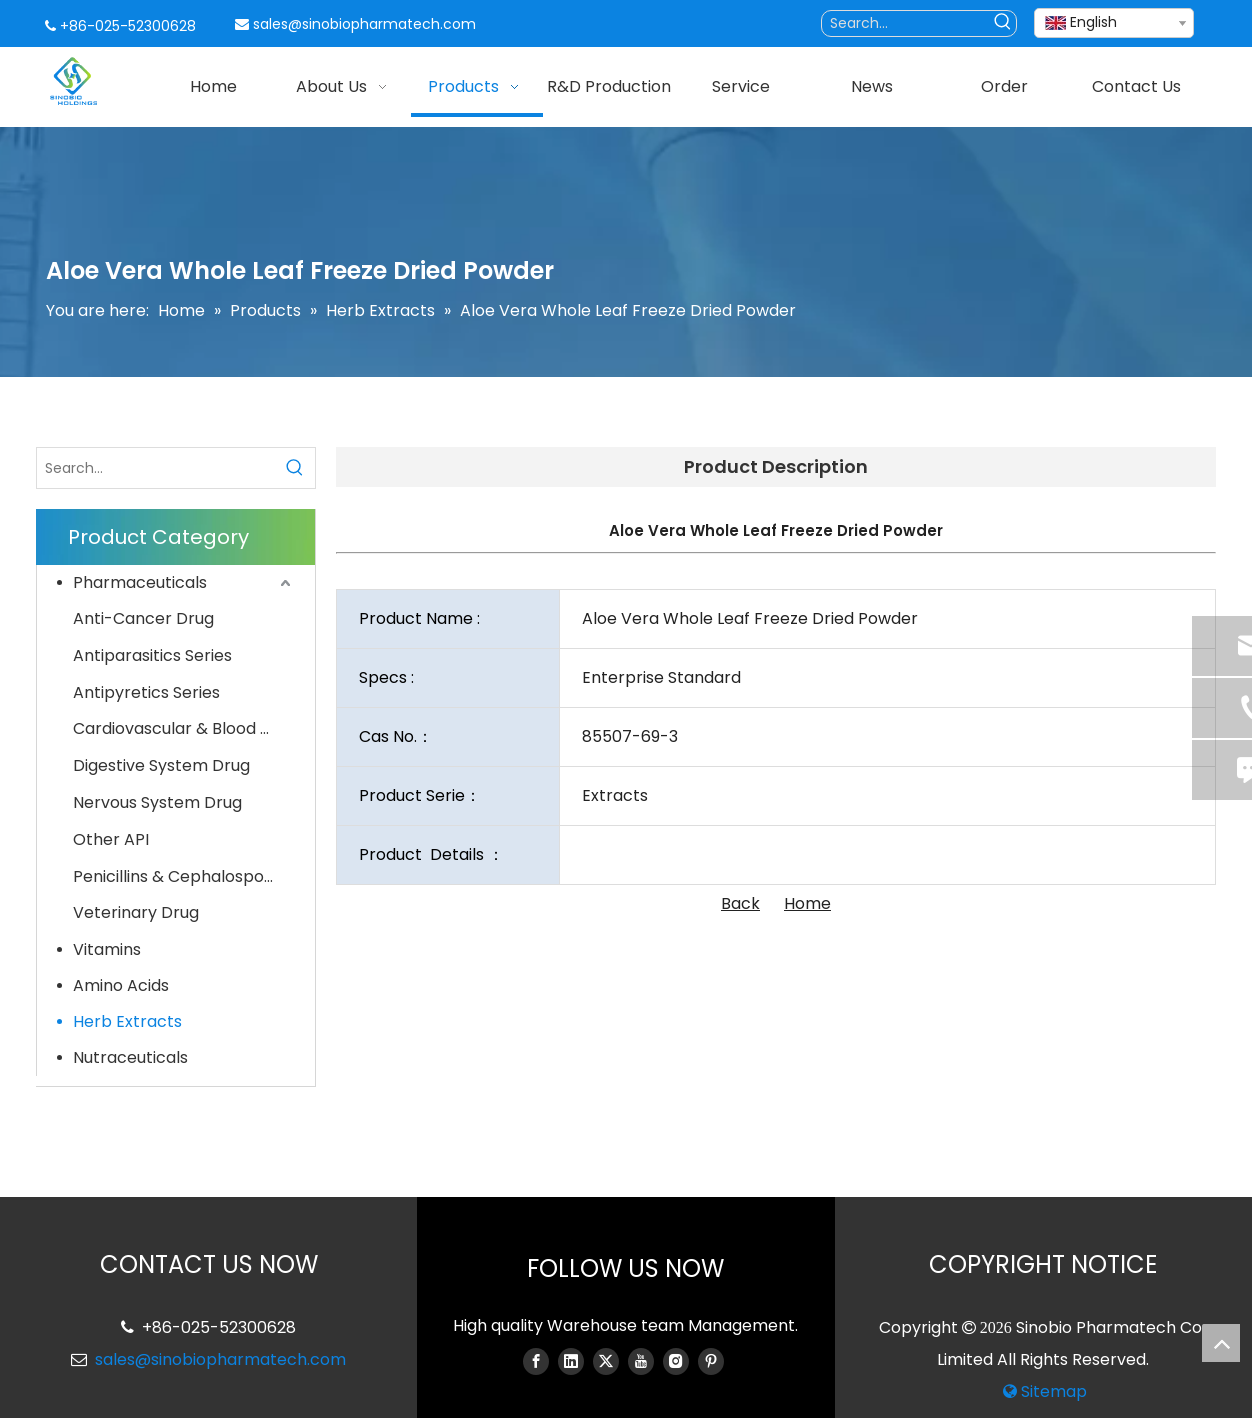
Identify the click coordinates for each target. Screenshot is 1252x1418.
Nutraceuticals (130, 1057)
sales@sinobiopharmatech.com (364, 24)
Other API (111, 839)
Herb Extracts (127, 1021)
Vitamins (107, 949)
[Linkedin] (571, 1361)
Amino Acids (121, 985)
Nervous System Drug (157, 802)
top (1221, 1343)
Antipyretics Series (146, 692)
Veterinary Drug (136, 912)
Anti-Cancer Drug (143, 618)
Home (807, 903)
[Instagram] (676, 1361)
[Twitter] (606, 1361)
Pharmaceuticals (140, 582)
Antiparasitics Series (152, 655)
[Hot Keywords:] (1003, 23)
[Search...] (906, 23)
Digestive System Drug (161, 765)
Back (740, 903)
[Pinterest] (711, 1361)
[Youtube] (641, 1361)
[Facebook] (536, 1361)
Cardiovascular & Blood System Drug (184, 728)
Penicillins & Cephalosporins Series (184, 876)
